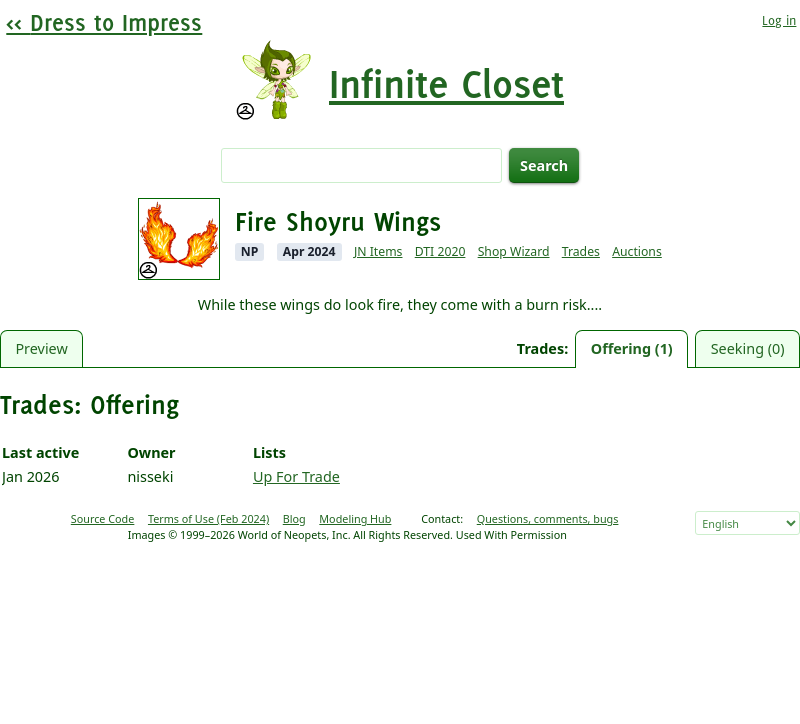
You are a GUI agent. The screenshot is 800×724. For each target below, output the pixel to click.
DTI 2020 (440, 251)
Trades (581, 251)
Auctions (637, 251)
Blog (294, 518)
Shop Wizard (514, 251)
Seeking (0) (748, 348)
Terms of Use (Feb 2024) (208, 518)
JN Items (378, 251)
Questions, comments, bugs (548, 518)
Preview (41, 348)
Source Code (103, 518)
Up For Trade (296, 476)
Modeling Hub (355, 518)
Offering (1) (632, 348)
